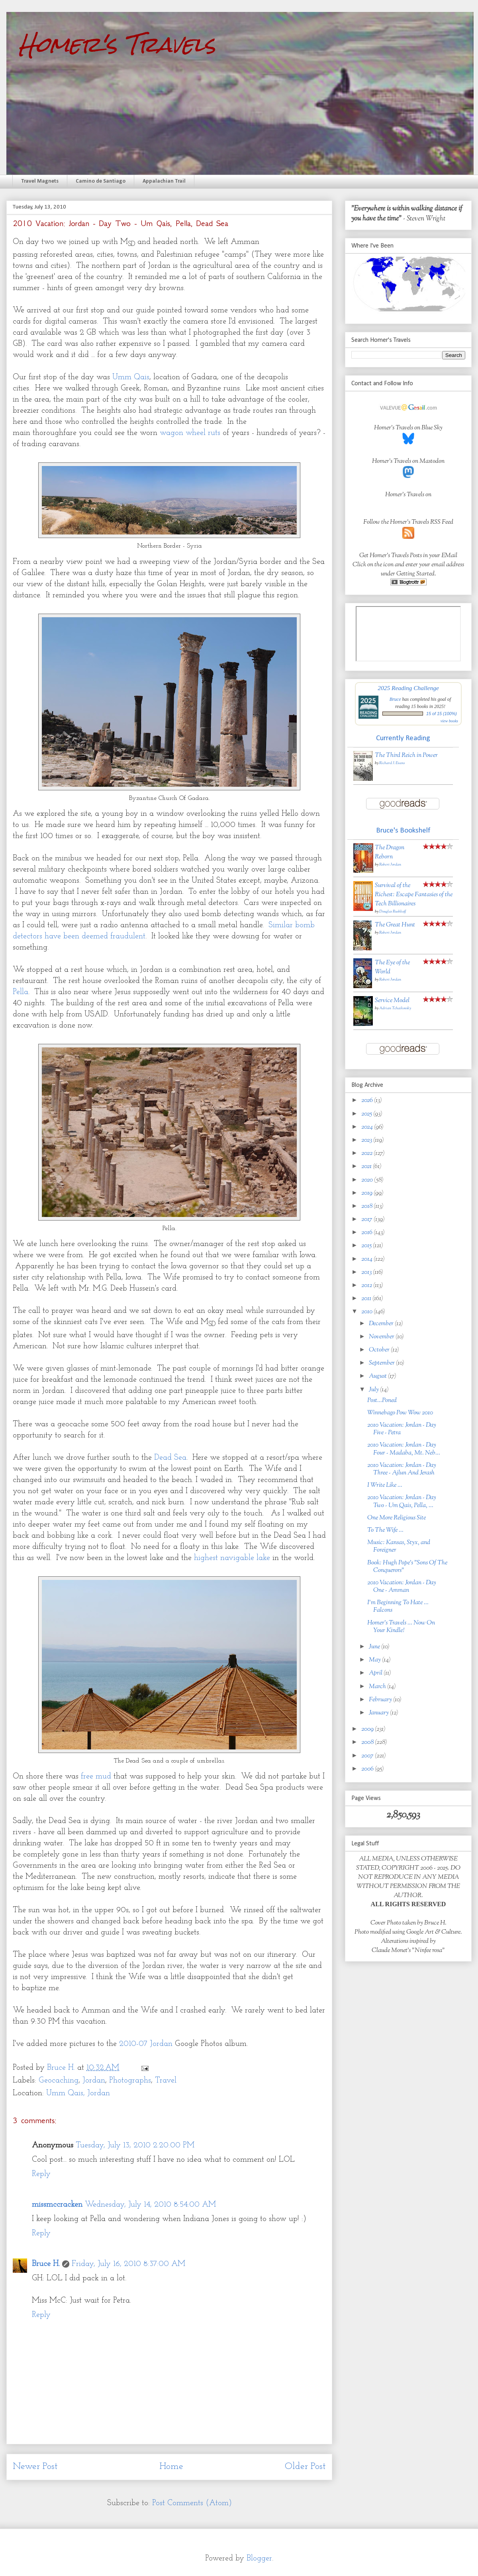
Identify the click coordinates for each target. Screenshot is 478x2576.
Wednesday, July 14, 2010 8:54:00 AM (150, 2205)
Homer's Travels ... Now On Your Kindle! (401, 1627)
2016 (367, 1232)
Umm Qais (130, 377)
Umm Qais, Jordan (78, 2093)
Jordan (93, 2081)
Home (171, 2466)
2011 (366, 1298)
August (378, 1376)
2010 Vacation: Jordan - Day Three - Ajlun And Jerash (401, 1469)
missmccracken (57, 2205)
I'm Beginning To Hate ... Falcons (398, 1606)
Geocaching (58, 2081)
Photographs (130, 2081)
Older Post (305, 2466)
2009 (368, 1729)
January (379, 1713)
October (380, 1350)
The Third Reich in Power (406, 755)
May (375, 1660)
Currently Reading (403, 738)
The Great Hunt (395, 925)
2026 (367, 1100)
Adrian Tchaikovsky (395, 1008)
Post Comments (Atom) (192, 2503)
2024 (367, 1127)
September (382, 1363)
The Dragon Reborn (389, 852)
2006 (368, 1769)
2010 (367, 1311)
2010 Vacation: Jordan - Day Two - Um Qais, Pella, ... (401, 1501)
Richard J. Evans (392, 763)
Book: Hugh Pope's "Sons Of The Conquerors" (407, 1566)
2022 (367, 1153)
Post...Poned (382, 1400)
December (382, 1323)
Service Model (392, 1000)
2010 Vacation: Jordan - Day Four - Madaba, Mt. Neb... (403, 1449)
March (378, 1686)
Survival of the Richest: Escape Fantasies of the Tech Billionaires (414, 895)
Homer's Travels (116, 44)
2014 (367, 1259)
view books (449, 721)
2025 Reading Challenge (408, 687)
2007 (368, 1756)
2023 (367, 1140)
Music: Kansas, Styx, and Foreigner (398, 1546)
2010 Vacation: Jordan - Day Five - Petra (401, 1429)
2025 (367, 1114)
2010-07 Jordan (145, 2044)
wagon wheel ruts (190, 433)
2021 (367, 1166)
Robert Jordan (390, 865)
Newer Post (35, 2466)
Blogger (259, 2558)
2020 (367, 1180)
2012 (367, 1285)
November (382, 1337)
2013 (367, 1272)
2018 (367, 1206)
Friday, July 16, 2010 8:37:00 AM (128, 2264)
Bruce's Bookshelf (403, 831)
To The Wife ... (385, 1530)
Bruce (395, 699)
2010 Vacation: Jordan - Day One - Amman (401, 1586)
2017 (367, 1219)
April (376, 1673)
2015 (367, 1245)
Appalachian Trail (164, 181)
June (375, 1647)
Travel (165, 2081)
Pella (20, 992)
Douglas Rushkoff (392, 912)
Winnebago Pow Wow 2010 (400, 1413)
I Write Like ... (384, 1485)
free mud (96, 1776)
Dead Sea (170, 1458)
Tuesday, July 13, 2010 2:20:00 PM (135, 2145)
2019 (367, 1193)
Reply (41, 2174)
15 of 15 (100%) (441, 713)
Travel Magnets (40, 181)
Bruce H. (46, 2264)
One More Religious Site (396, 1518)
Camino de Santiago (100, 181)
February (381, 1699)
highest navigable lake (232, 1558)
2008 (368, 1742)
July (374, 1389)
